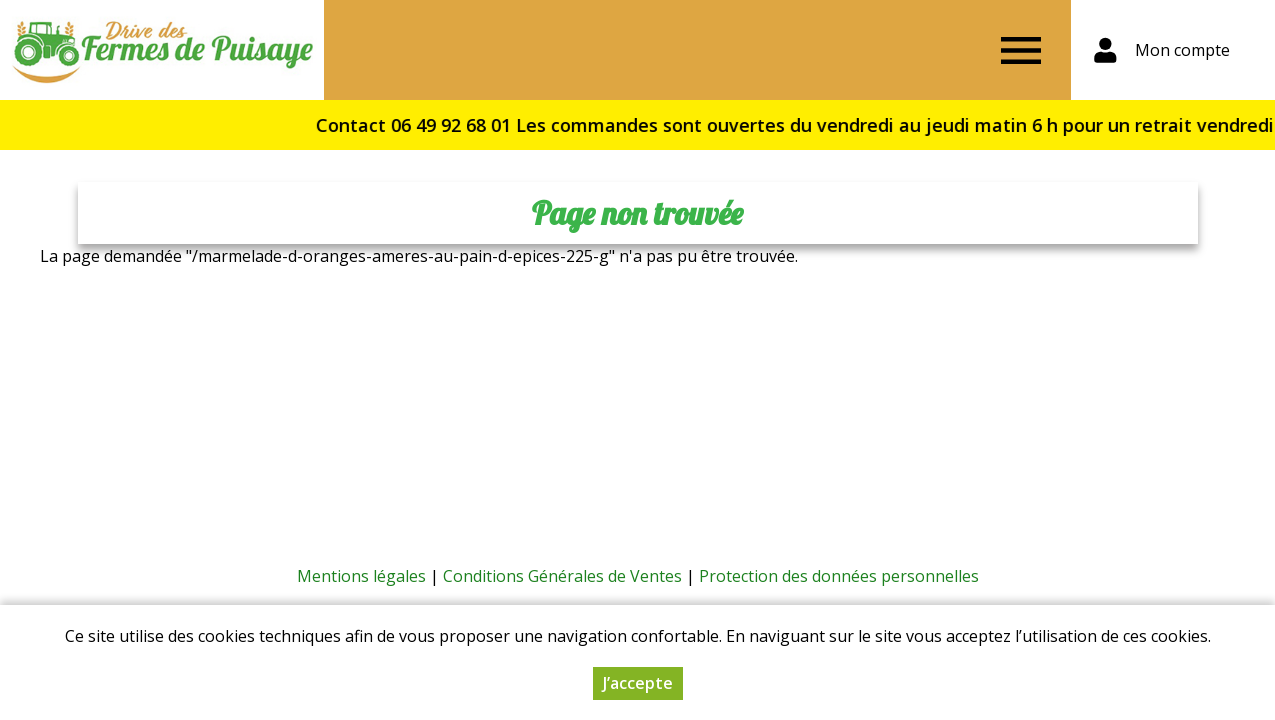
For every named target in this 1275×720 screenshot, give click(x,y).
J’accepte (638, 684)
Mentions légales (361, 576)
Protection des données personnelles (839, 576)
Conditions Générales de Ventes (562, 576)
